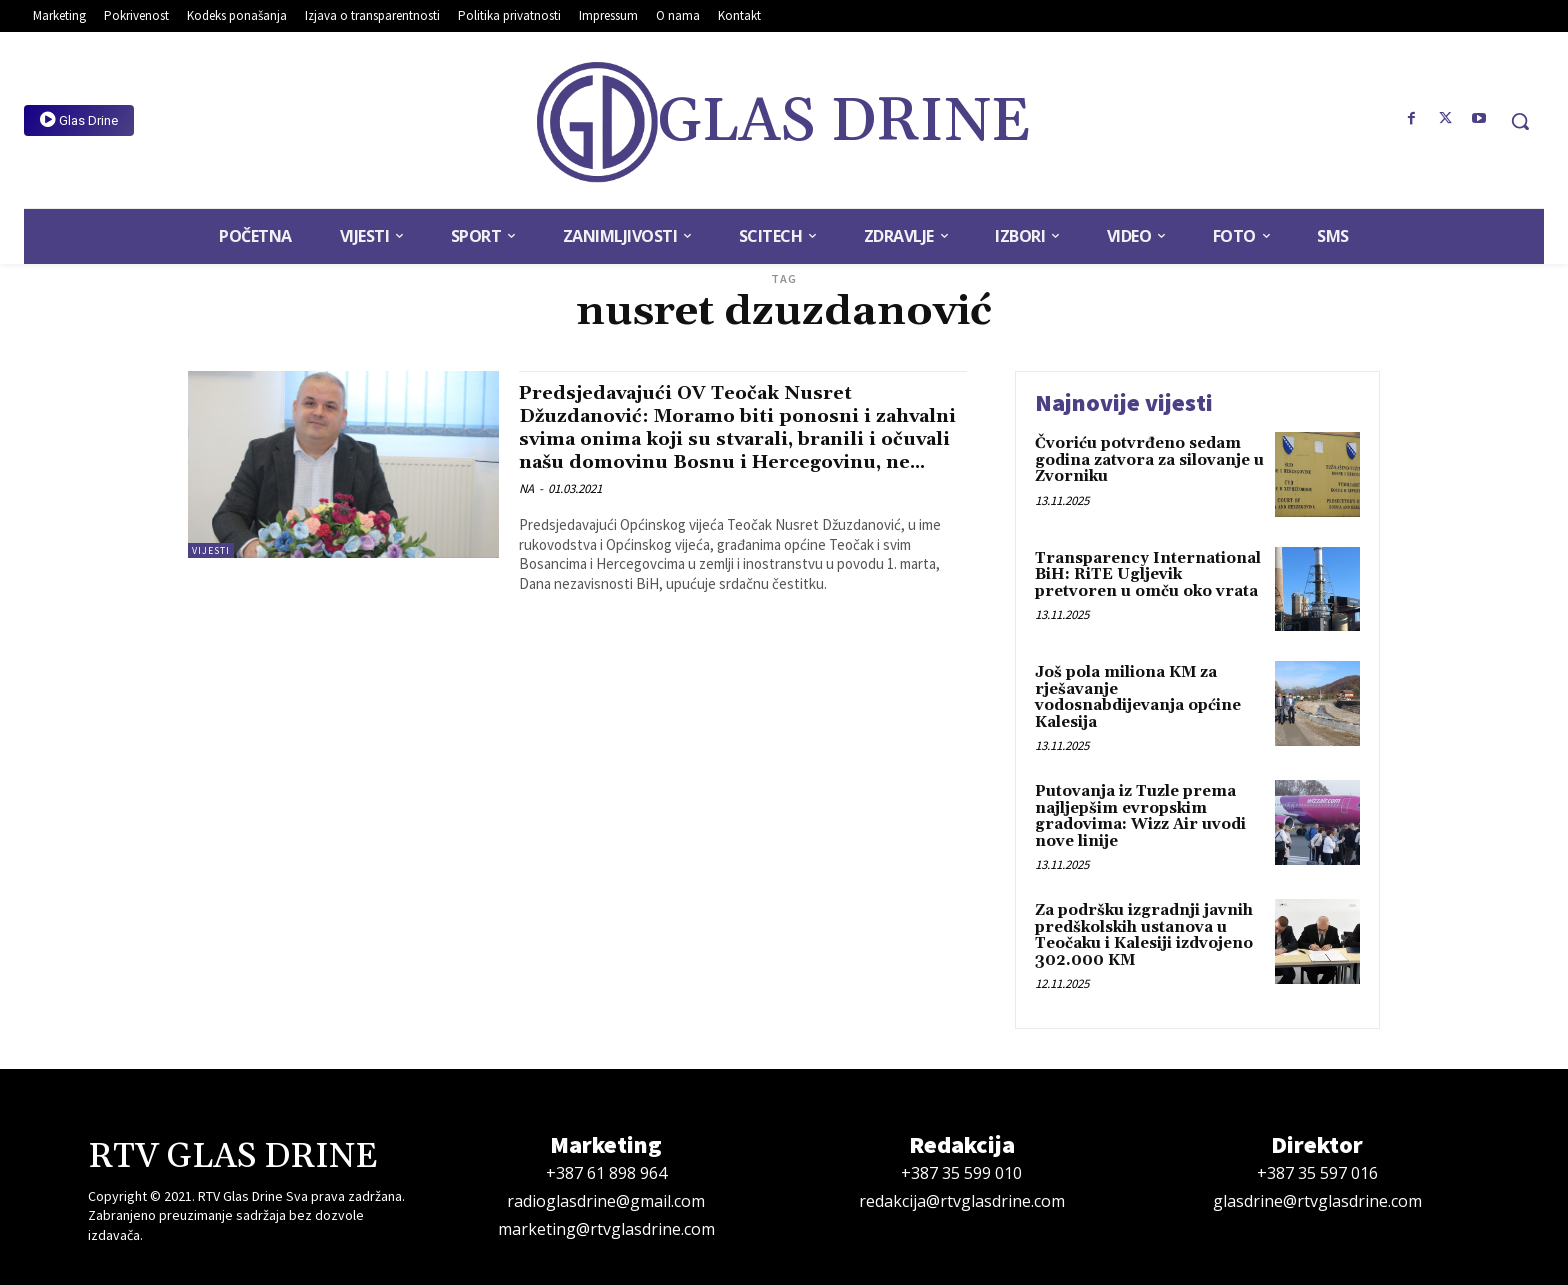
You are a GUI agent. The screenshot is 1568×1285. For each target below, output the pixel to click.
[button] (1520, 121)
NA (526, 512)
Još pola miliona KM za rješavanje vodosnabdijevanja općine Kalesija (1138, 697)
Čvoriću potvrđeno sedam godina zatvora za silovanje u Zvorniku (1149, 460)
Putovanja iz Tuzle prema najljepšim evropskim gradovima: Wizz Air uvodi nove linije (1140, 816)
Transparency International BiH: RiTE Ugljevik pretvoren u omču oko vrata (1148, 575)
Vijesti (211, 550)
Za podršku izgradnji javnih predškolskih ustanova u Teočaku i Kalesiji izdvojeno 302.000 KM (1144, 935)
